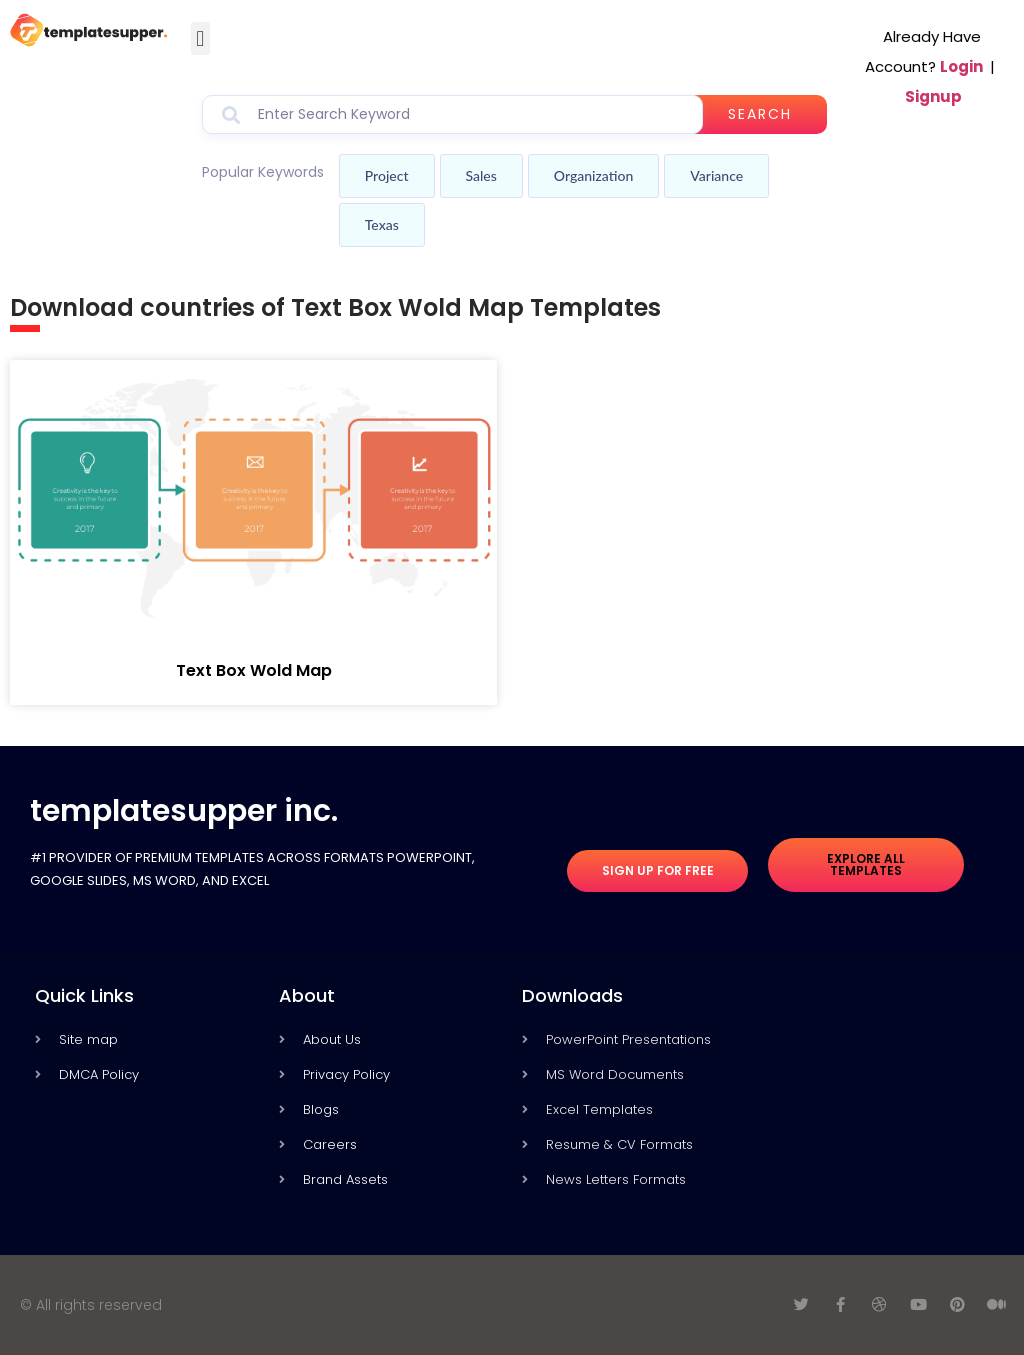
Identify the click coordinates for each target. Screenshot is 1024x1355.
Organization (593, 175)
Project (387, 175)
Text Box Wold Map (254, 670)
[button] (200, 38)
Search (761, 114)
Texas (382, 224)
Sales (481, 175)
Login (961, 66)
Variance (716, 175)
